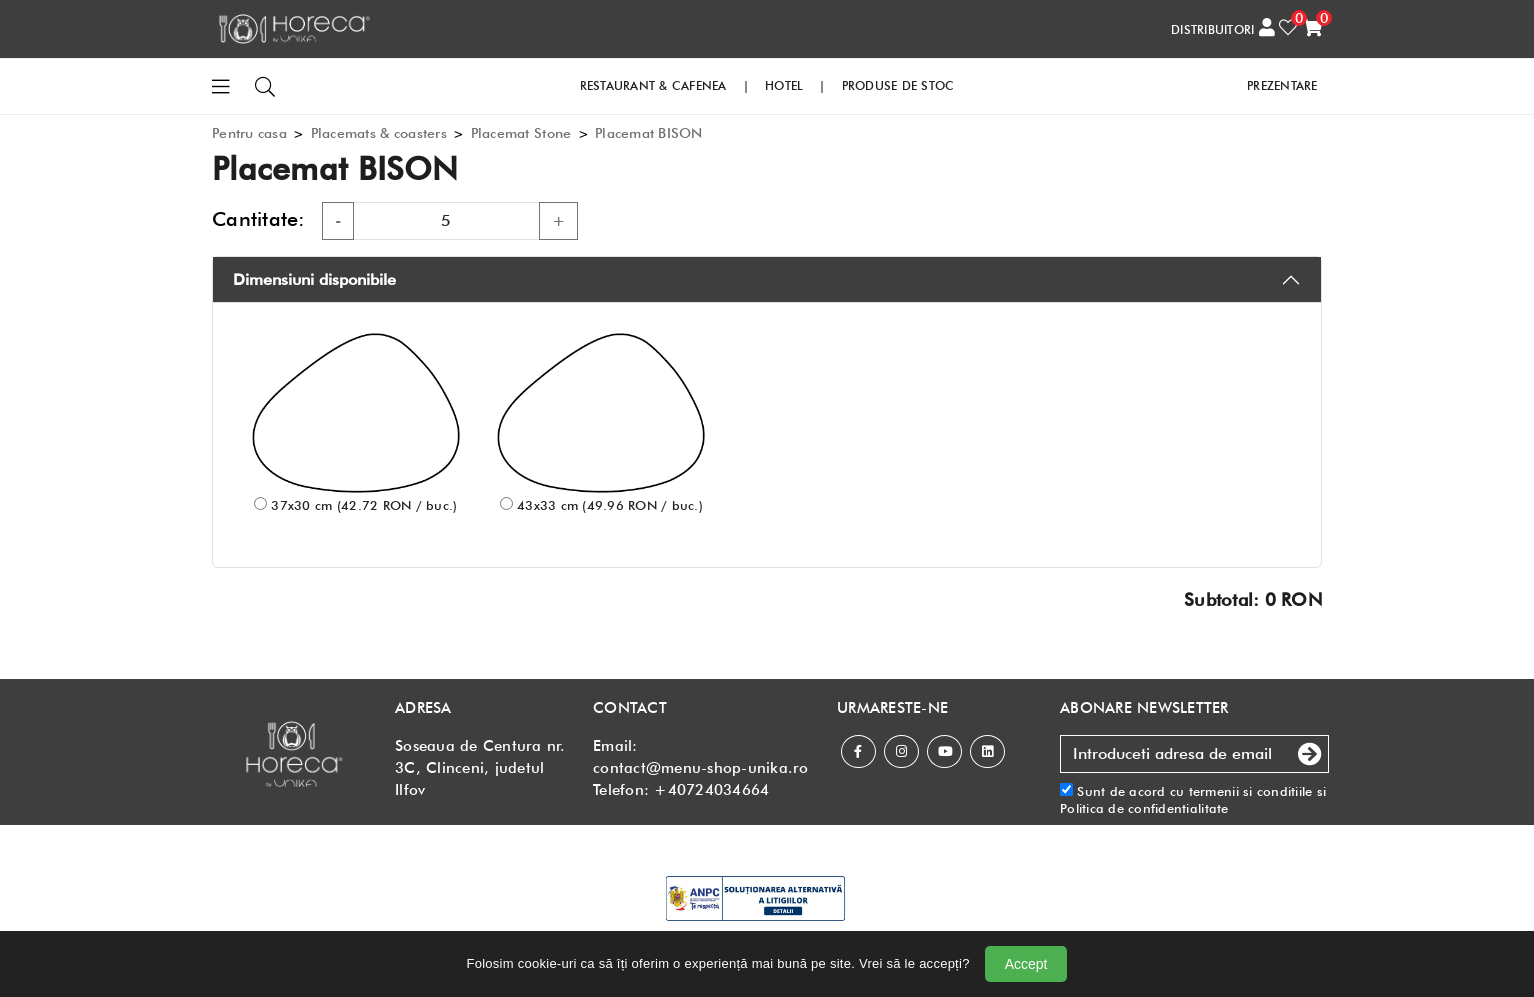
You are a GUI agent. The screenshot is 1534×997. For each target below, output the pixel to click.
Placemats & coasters (379, 133)
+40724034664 (711, 790)
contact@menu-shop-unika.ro (701, 768)
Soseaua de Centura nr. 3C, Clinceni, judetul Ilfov (480, 768)
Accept (1026, 964)
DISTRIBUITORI (1212, 29)
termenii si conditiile (1251, 791)
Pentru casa (249, 133)
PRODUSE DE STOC (898, 85)
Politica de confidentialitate (1144, 808)
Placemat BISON (649, 133)
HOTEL (784, 85)
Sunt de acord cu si (1193, 799)
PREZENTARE (1282, 85)
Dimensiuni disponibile (314, 279)
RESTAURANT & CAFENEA (653, 85)
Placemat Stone (521, 133)
